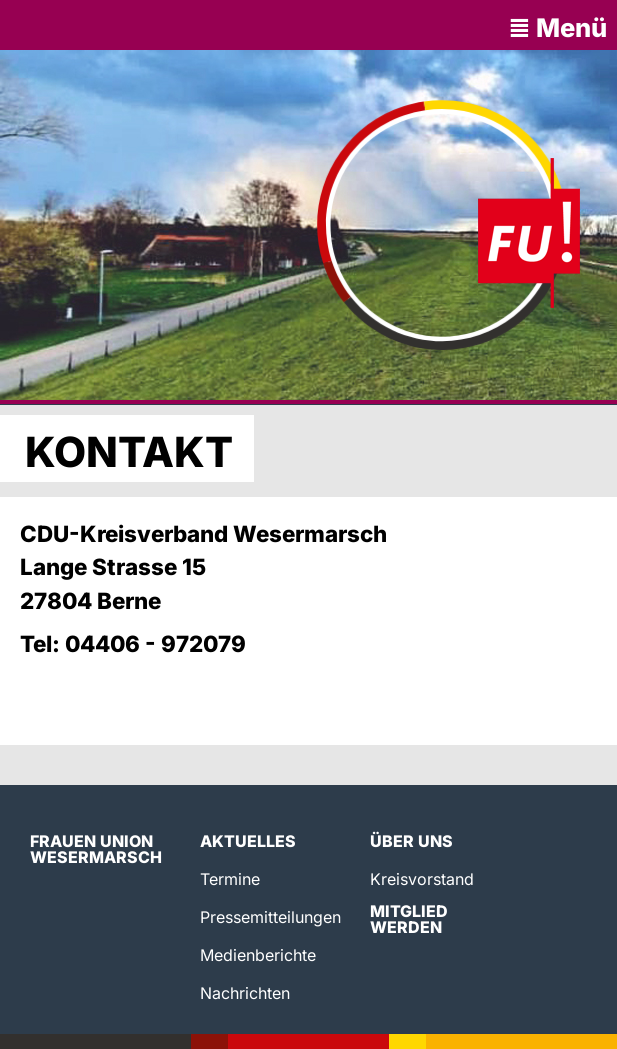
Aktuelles (248, 841)
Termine (230, 879)
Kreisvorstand (422, 879)
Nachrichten (245, 993)
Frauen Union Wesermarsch (96, 849)
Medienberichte (258, 955)
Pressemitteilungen (270, 917)
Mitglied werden (409, 919)
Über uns (411, 841)
